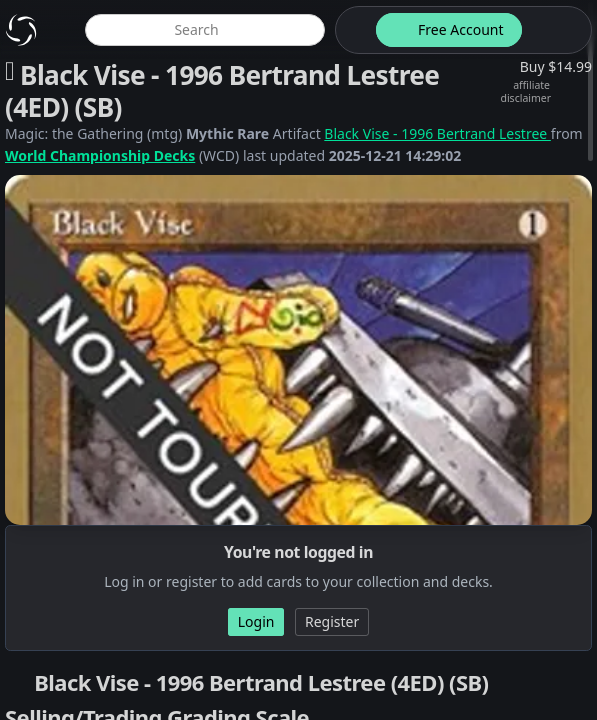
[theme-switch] (352, 30)
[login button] (555, 30)
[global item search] (205, 30)
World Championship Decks (100, 155)
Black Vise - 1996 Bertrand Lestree (437, 133)
